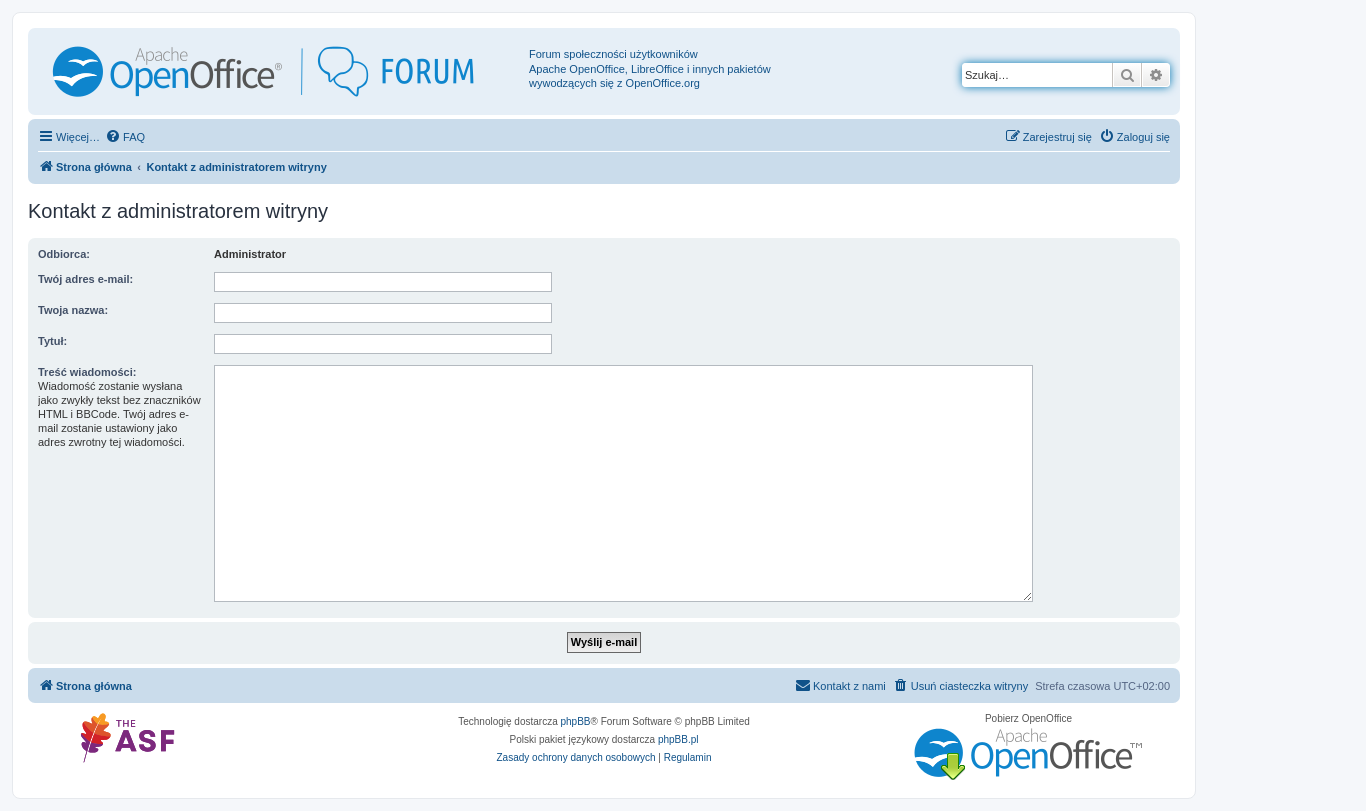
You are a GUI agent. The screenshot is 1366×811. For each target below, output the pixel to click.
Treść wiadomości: (87, 372)
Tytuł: (52, 341)
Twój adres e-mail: (85, 279)
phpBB (576, 721)
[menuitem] (125, 137)
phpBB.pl (678, 739)
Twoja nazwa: (73, 310)
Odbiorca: (64, 254)
